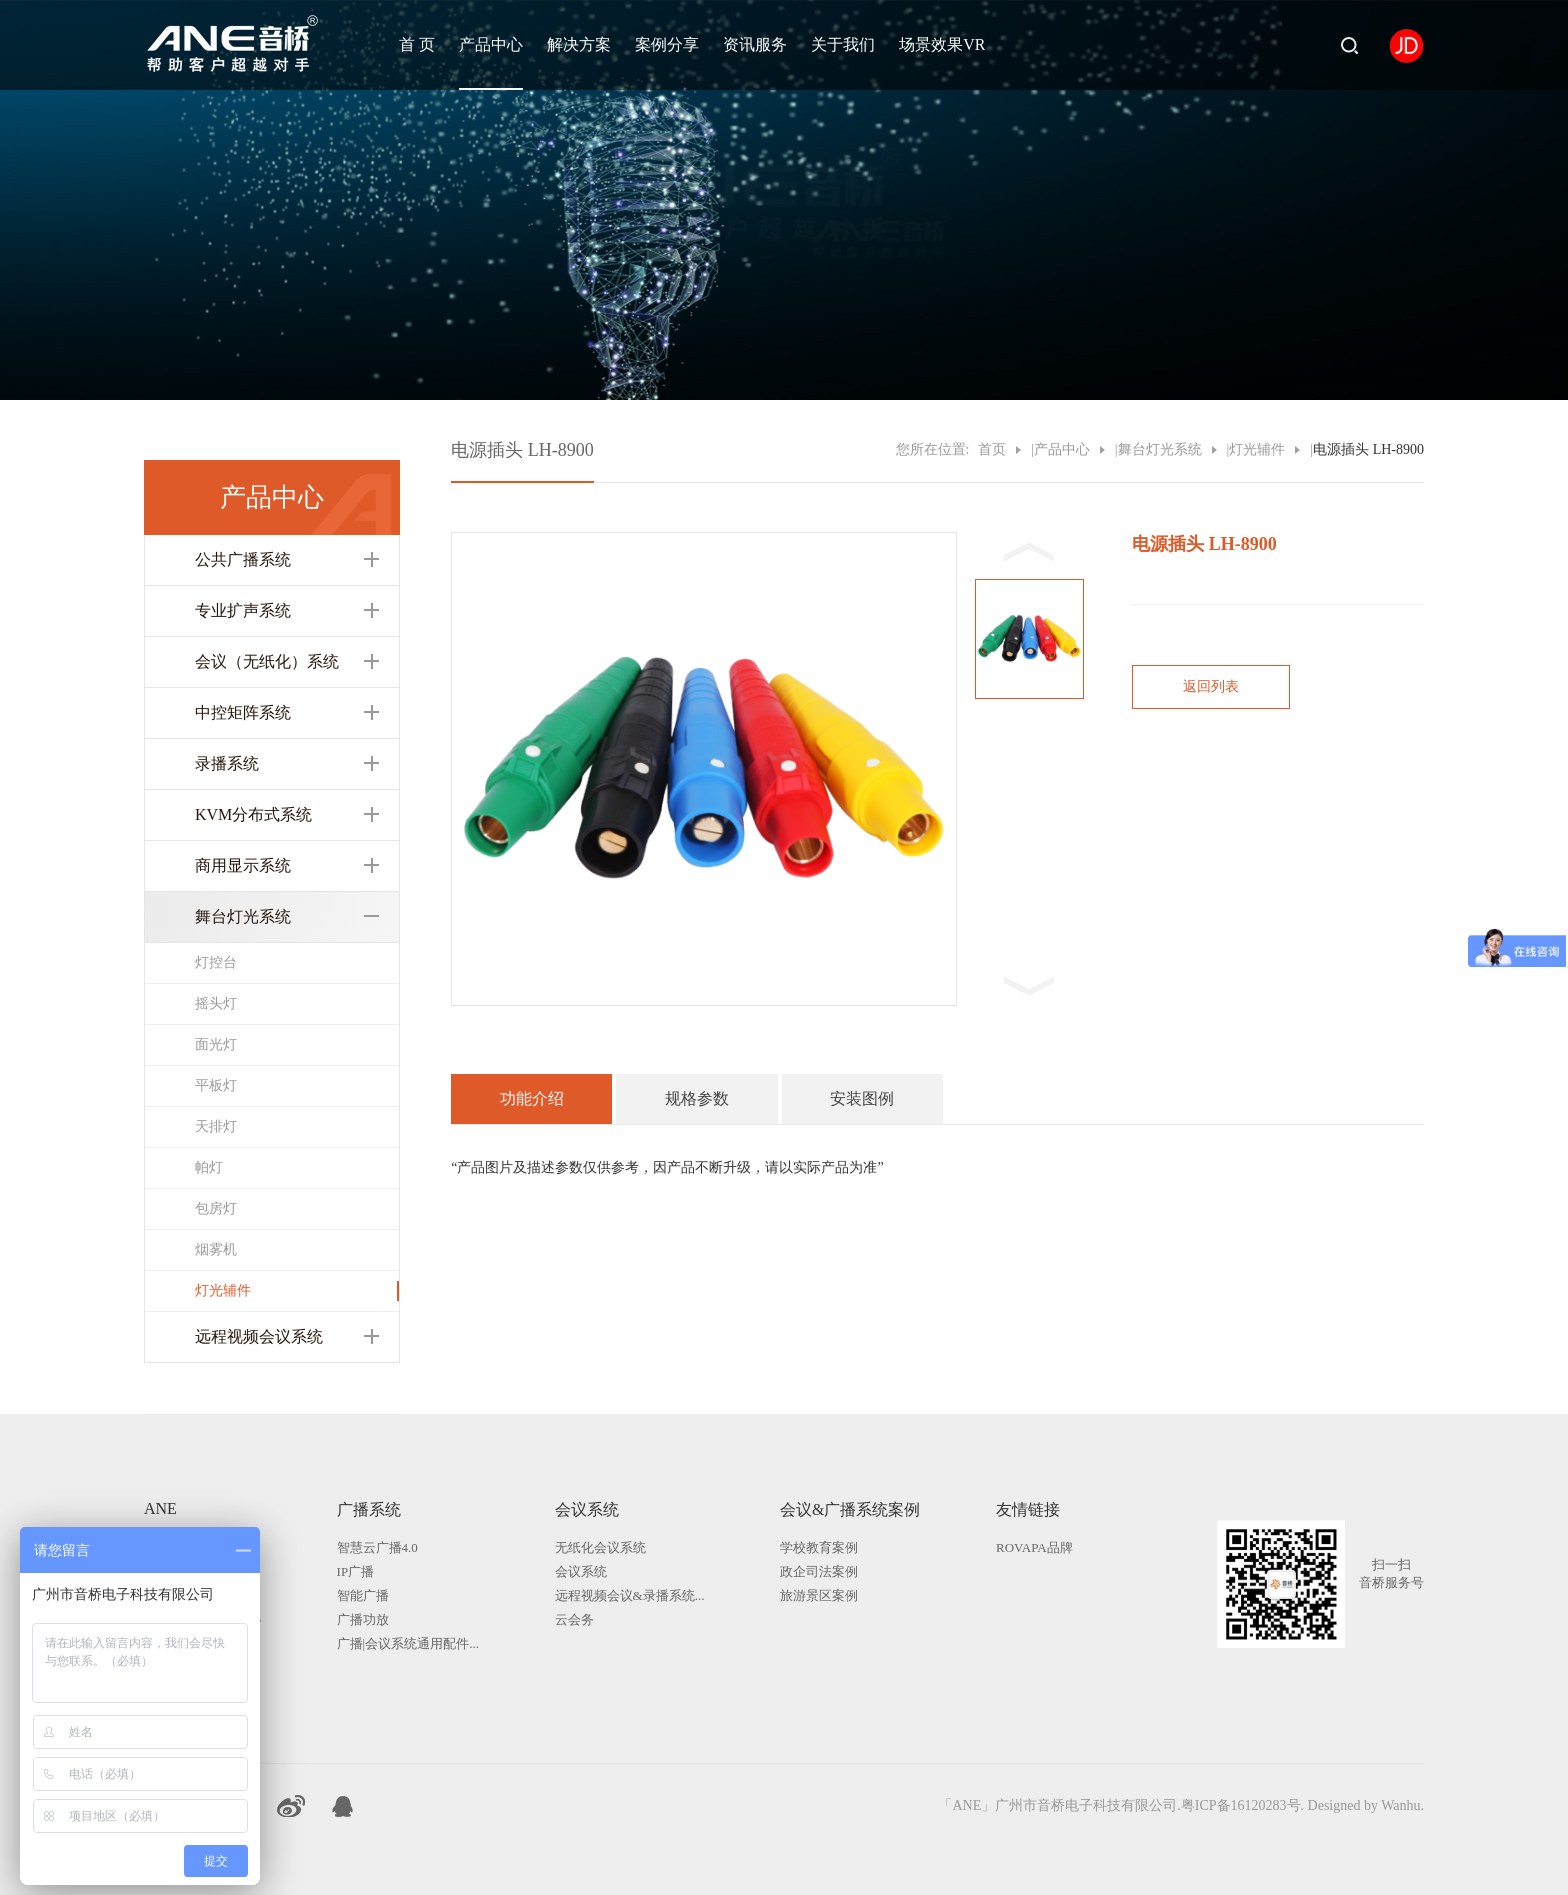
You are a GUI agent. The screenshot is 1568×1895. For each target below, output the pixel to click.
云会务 (574, 1619)
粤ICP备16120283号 (1241, 1805)
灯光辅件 (223, 1290)
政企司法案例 (819, 1571)
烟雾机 (216, 1249)
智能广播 (363, 1595)
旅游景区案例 (819, 1595)
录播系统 (227, 763)
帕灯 (209, 1167)
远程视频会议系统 (259, 1336)
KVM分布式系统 (253, 814)
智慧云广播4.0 (377, 1547)
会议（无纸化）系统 (267, 661)
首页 (992, 449)
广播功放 (363, 1619)
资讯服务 (755, 44)
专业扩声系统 (243, 610)
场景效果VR (942, 44)
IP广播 (356, 1571)
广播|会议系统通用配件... (408, 1643)
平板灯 (216, 1085)
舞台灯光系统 (243, 916)
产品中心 (491, 44)
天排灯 (216, 1126)
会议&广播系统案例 (850, 1509)
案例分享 (667, 44)
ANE (160, 1508)
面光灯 (216, 1044)
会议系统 (587, 1509)
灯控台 (216, 962)
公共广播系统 (243, 559)
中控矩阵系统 (243, 712)
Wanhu (1400, 1805)
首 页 (417, 44)
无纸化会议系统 (600, 1547)
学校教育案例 (819, 1547)
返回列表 (1211, 686)
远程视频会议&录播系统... (630, 1595)
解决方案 (579, 44)
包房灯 (216, 1208)
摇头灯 (216, 1003)
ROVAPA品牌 (1034, 1547)
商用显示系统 (243, 865)
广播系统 (369, 1509)
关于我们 (843, 44)
